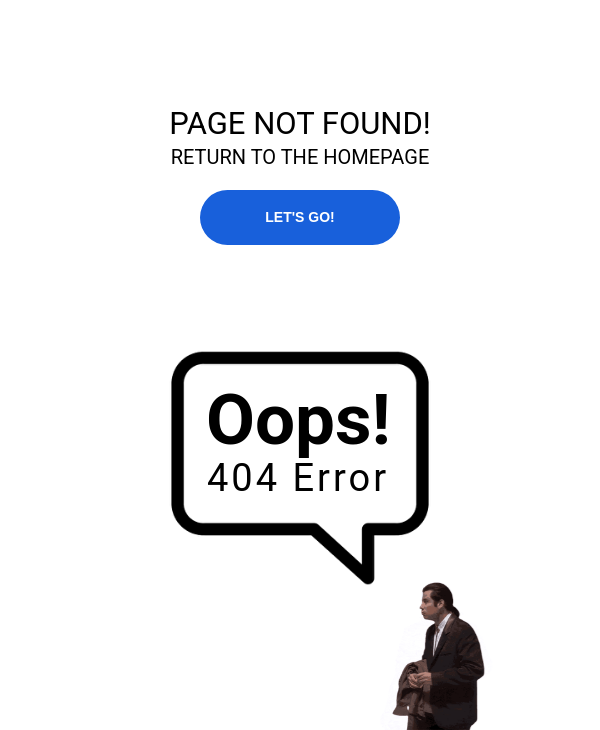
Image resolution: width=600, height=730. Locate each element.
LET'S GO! (299, 217)
